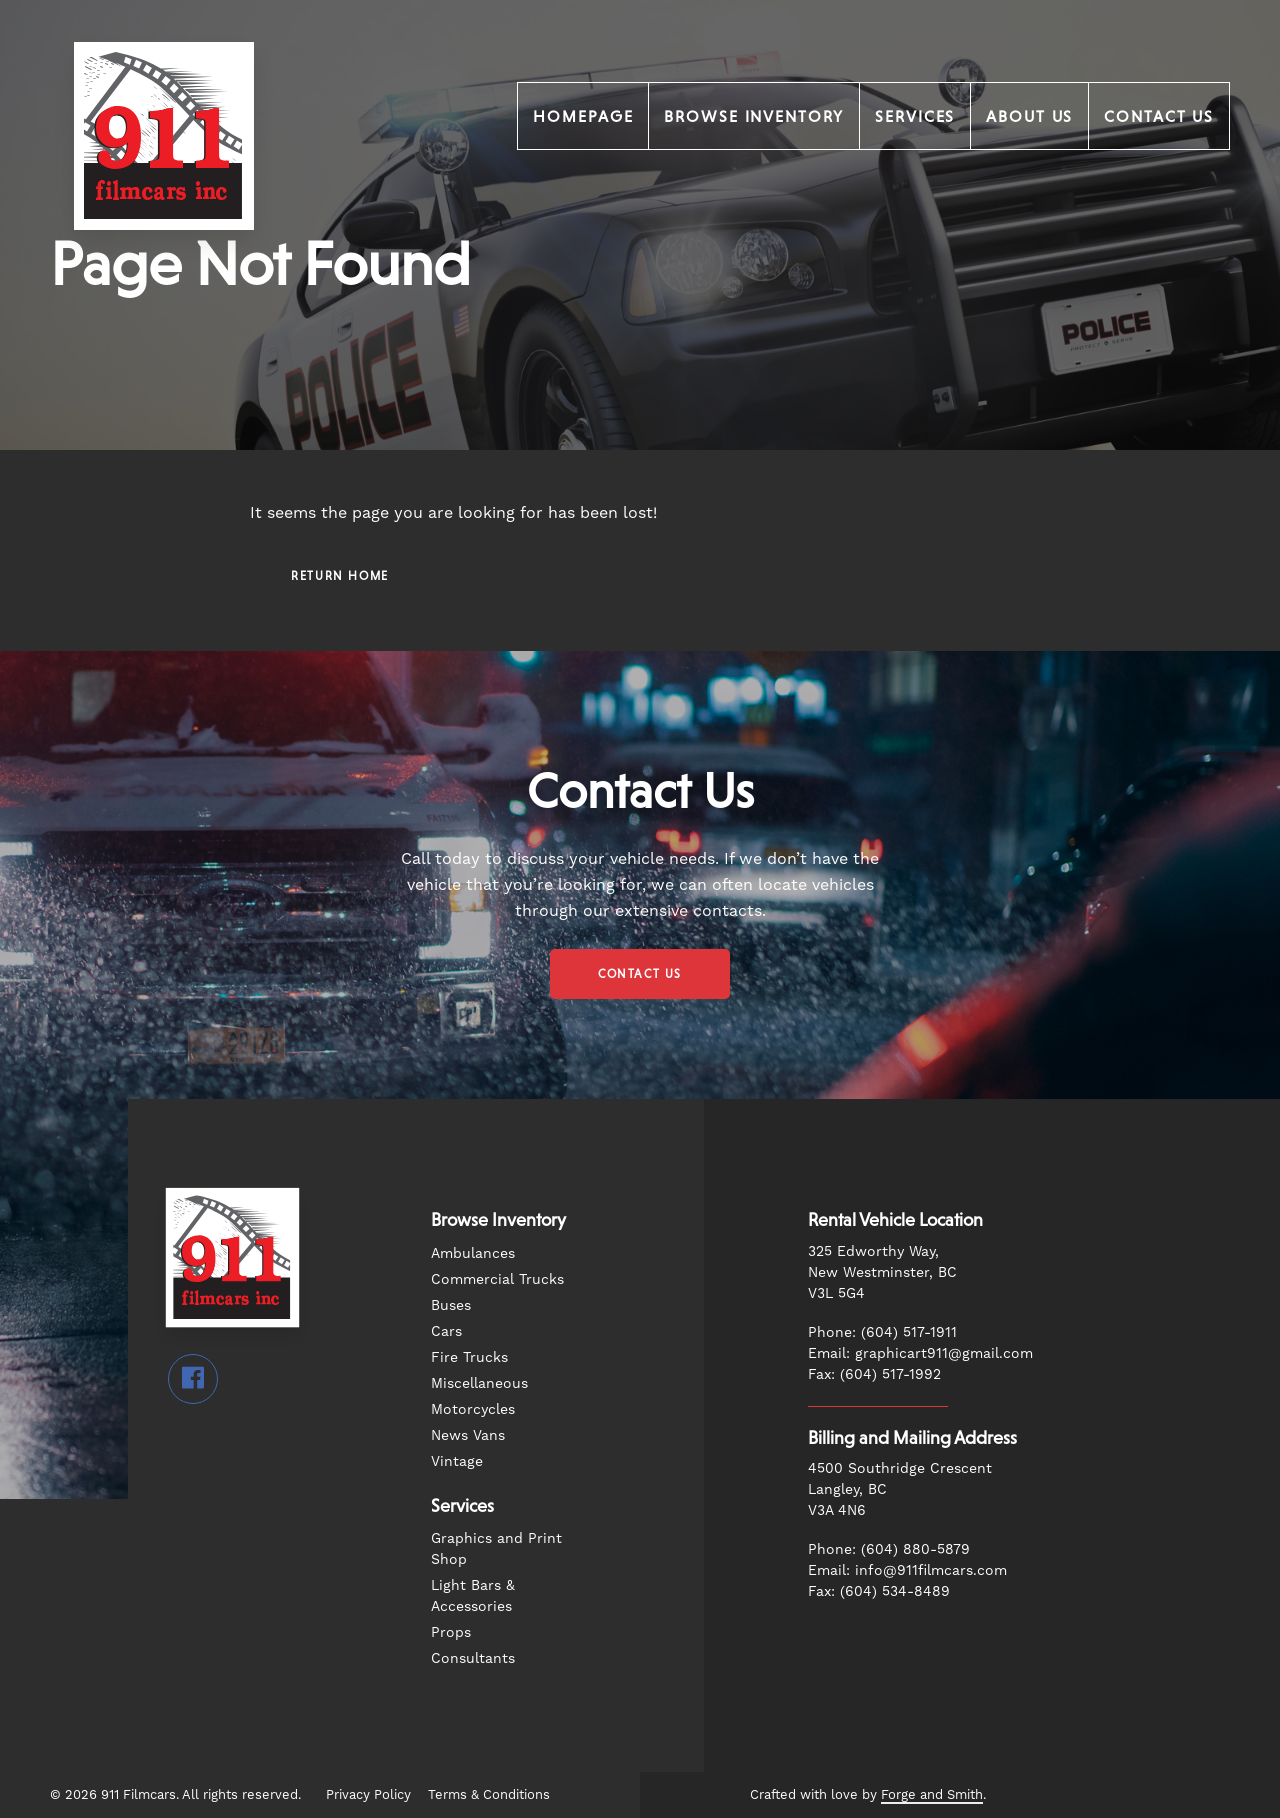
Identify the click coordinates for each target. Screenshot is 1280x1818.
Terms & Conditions (489, 1794)
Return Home (340, 576)
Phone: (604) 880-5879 (889, 1549)
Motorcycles (473, 1409)
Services (915, 116)
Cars (446, 1331)
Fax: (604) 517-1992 (874, 1374)
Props (451, 1632)
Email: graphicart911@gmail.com (920, 1353)
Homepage (583, 116)
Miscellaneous (479, 1383)
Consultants (473, 1658)
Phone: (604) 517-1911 (882, 1332)
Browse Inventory (754, 116)
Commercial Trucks (497, 1279)
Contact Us (1159, 116)
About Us (1029, 116)
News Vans (468, 1435)
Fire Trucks (469, 1357)
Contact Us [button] (640, 974)
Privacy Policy (368, 1794)
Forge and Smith (932, 1794)
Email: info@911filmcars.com (907, 1570)
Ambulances (473, 1253)
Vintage (457, 1461)
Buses (451, 1305)
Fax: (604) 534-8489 (879, 1591)
